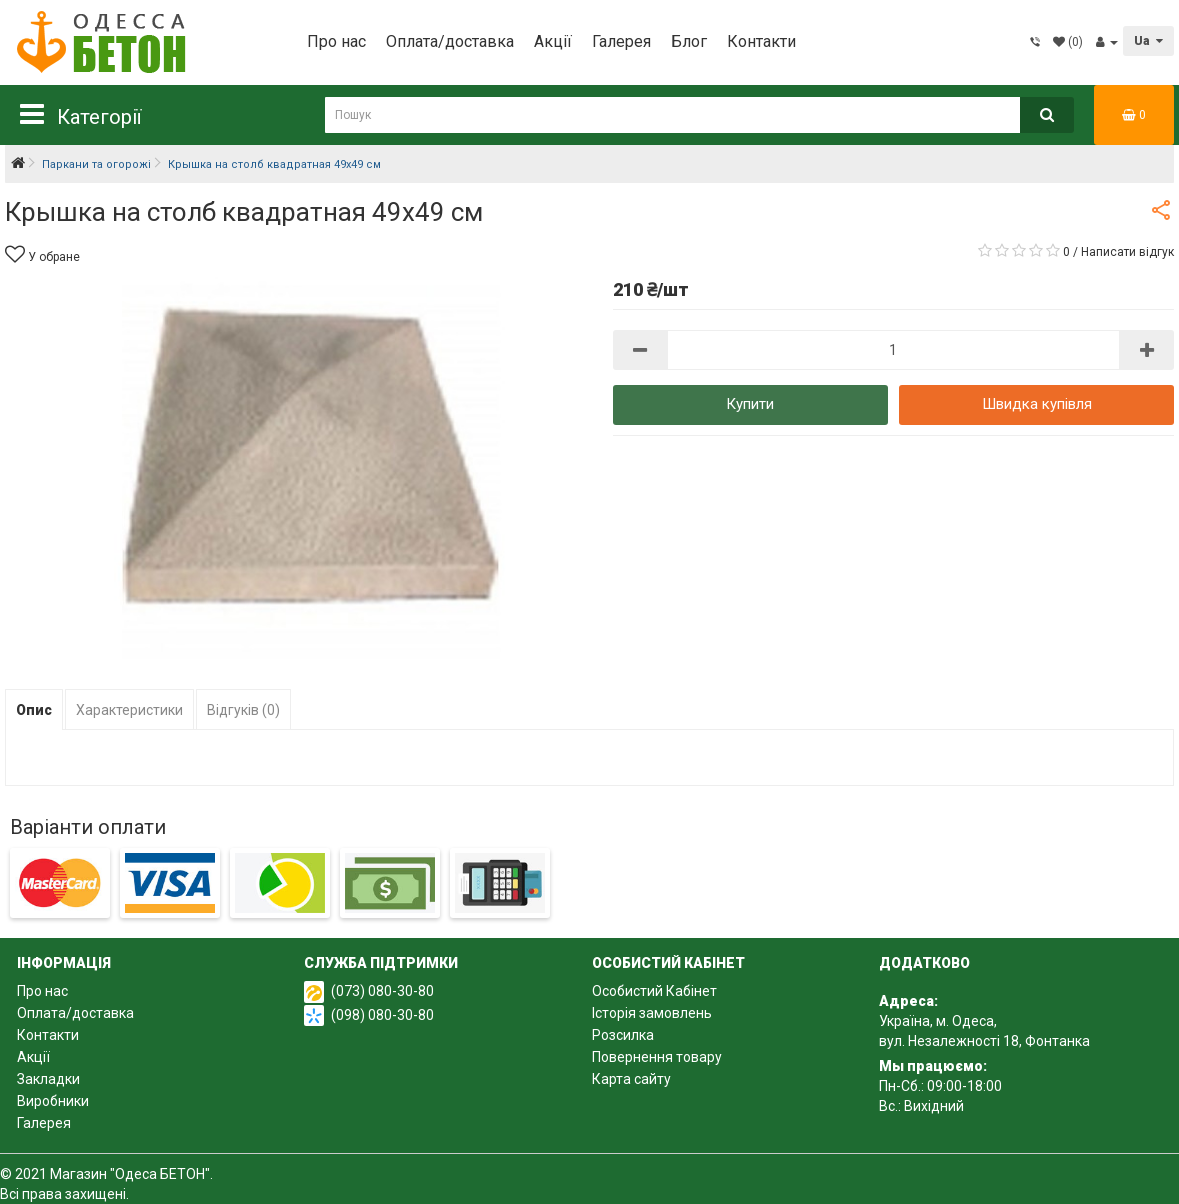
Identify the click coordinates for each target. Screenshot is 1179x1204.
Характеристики (129, 710)
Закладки (48, 1079)
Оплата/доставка (450, 41)
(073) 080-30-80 (382, 991)
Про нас (336, 41)
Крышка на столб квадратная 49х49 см (274, 164)
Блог (689, 41)
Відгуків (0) (243, 710)
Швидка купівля (1037, 404)
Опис (34, 710)
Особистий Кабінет (654, 991)
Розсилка (623, 1035)
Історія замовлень (652, 1013)
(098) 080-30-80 (382, 1015)
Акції (553, 41)
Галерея (621, 41)
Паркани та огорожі (96, 164)
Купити (750, 404)
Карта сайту (631, 1079)
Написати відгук (1127, 252)
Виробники (53, 1101)
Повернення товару (657, 1057)
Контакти (761, 41)
